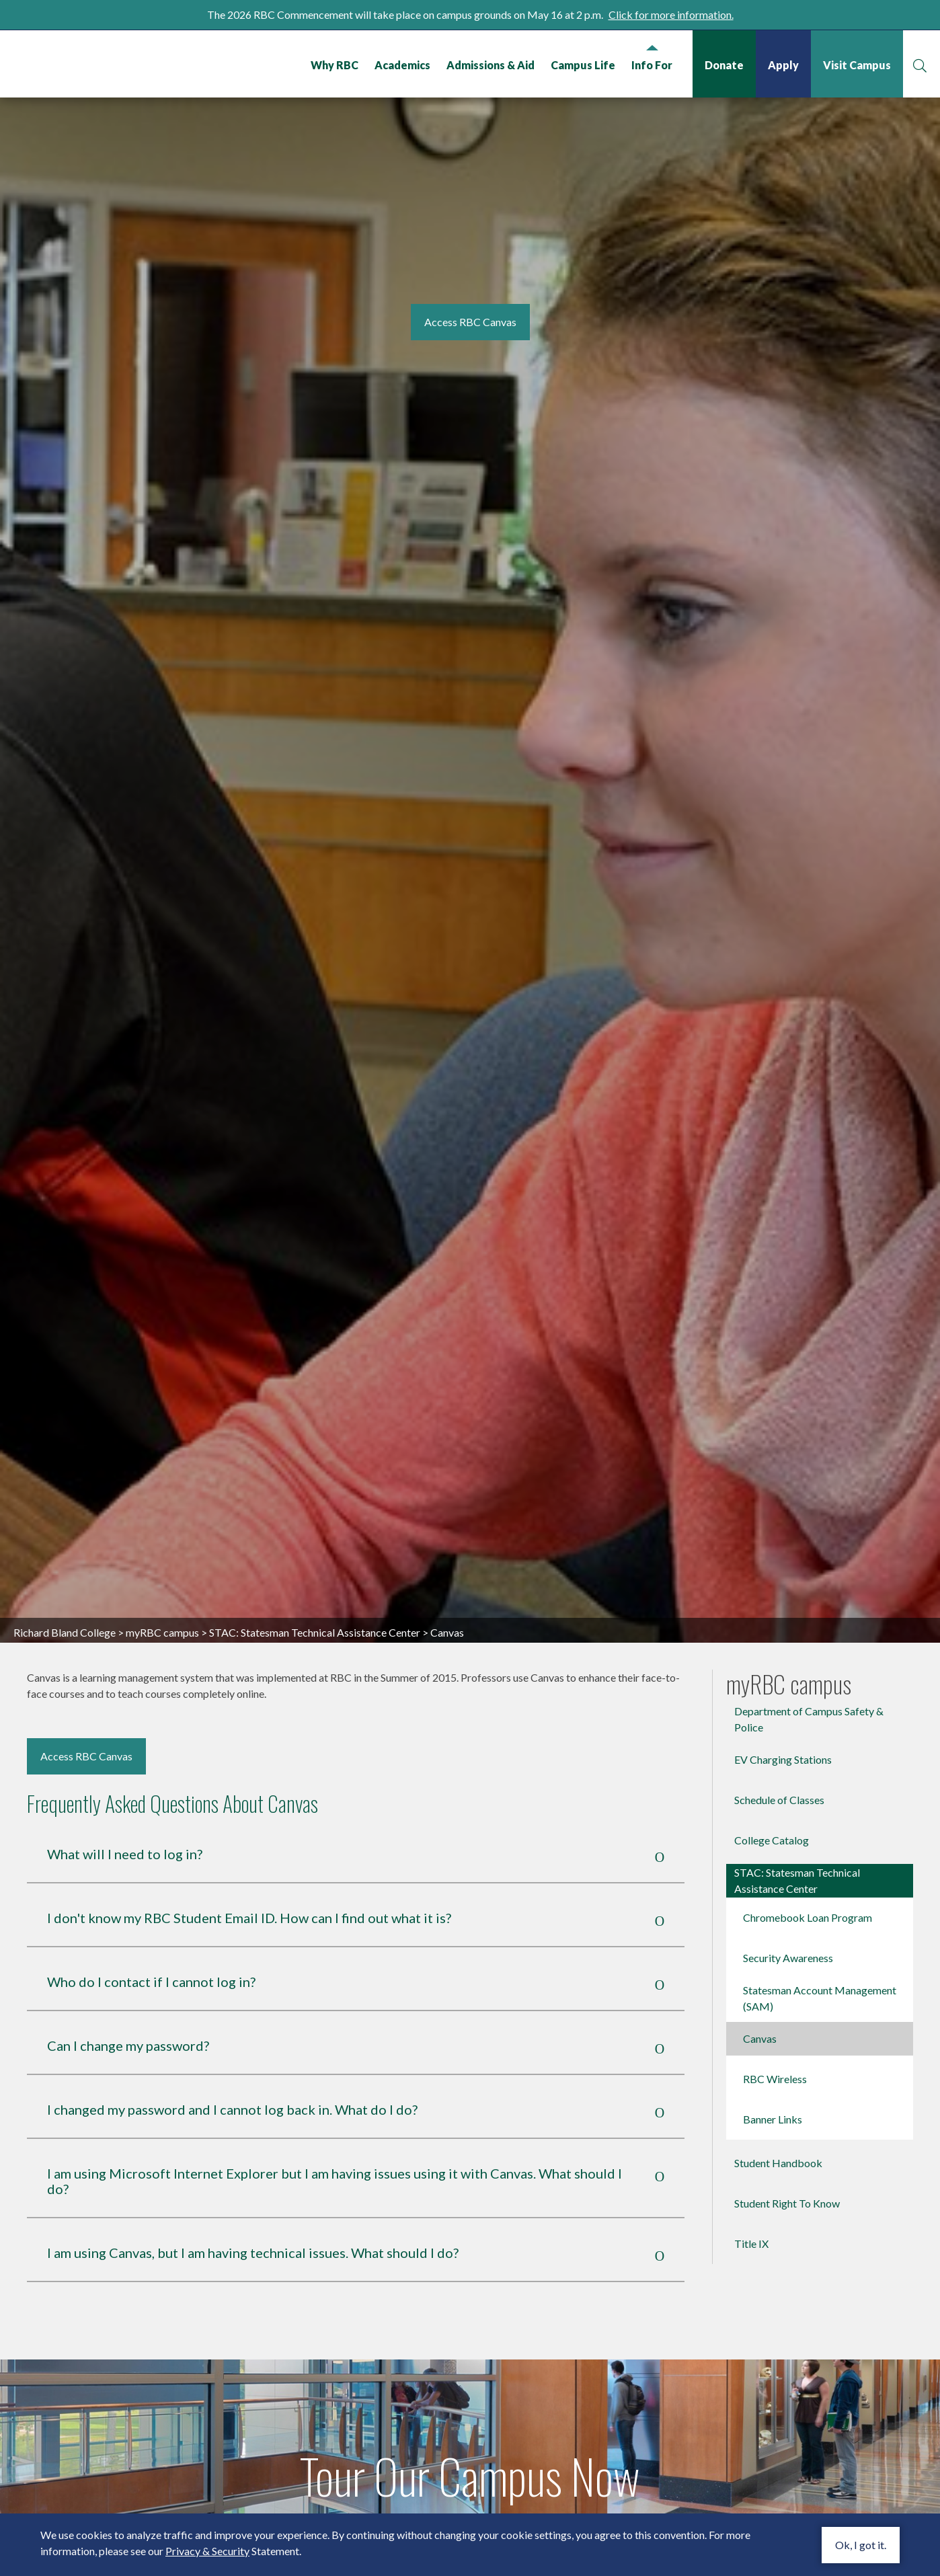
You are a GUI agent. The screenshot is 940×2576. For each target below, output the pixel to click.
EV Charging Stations (783, 1728)
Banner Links (772, 2088)
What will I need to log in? (124, 1823)
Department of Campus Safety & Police (809, 1688)
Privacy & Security (207, 2550)
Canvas (760, 2007)
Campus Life (583, 64)
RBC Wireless (775, 2047)
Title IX (751, 2212)
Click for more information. (671, 14)
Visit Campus (857, 64)
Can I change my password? (128, 2015)
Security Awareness (788, 1926)
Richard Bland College (104, 63)
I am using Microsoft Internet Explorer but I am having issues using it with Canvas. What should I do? (334, 2150)
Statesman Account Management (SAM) (819, 1967)
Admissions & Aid (490, 64)
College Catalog (771, 1809)
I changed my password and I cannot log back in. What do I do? (232, 2078)
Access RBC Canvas (86, 1725)
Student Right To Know (787, 2172)
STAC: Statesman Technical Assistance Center (314, 1601)
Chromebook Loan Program (807, 1886)
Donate (724, 64)
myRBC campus (162, 1601)
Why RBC (334, 64)
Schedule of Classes (779, 1768)
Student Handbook (778, 2131)
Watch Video (470, 2509)
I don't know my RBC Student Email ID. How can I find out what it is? (249, 1887)
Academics (402, 64)
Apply (783, 64)
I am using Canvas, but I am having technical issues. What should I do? (253, 2222)
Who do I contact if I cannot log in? (151, 1951)
